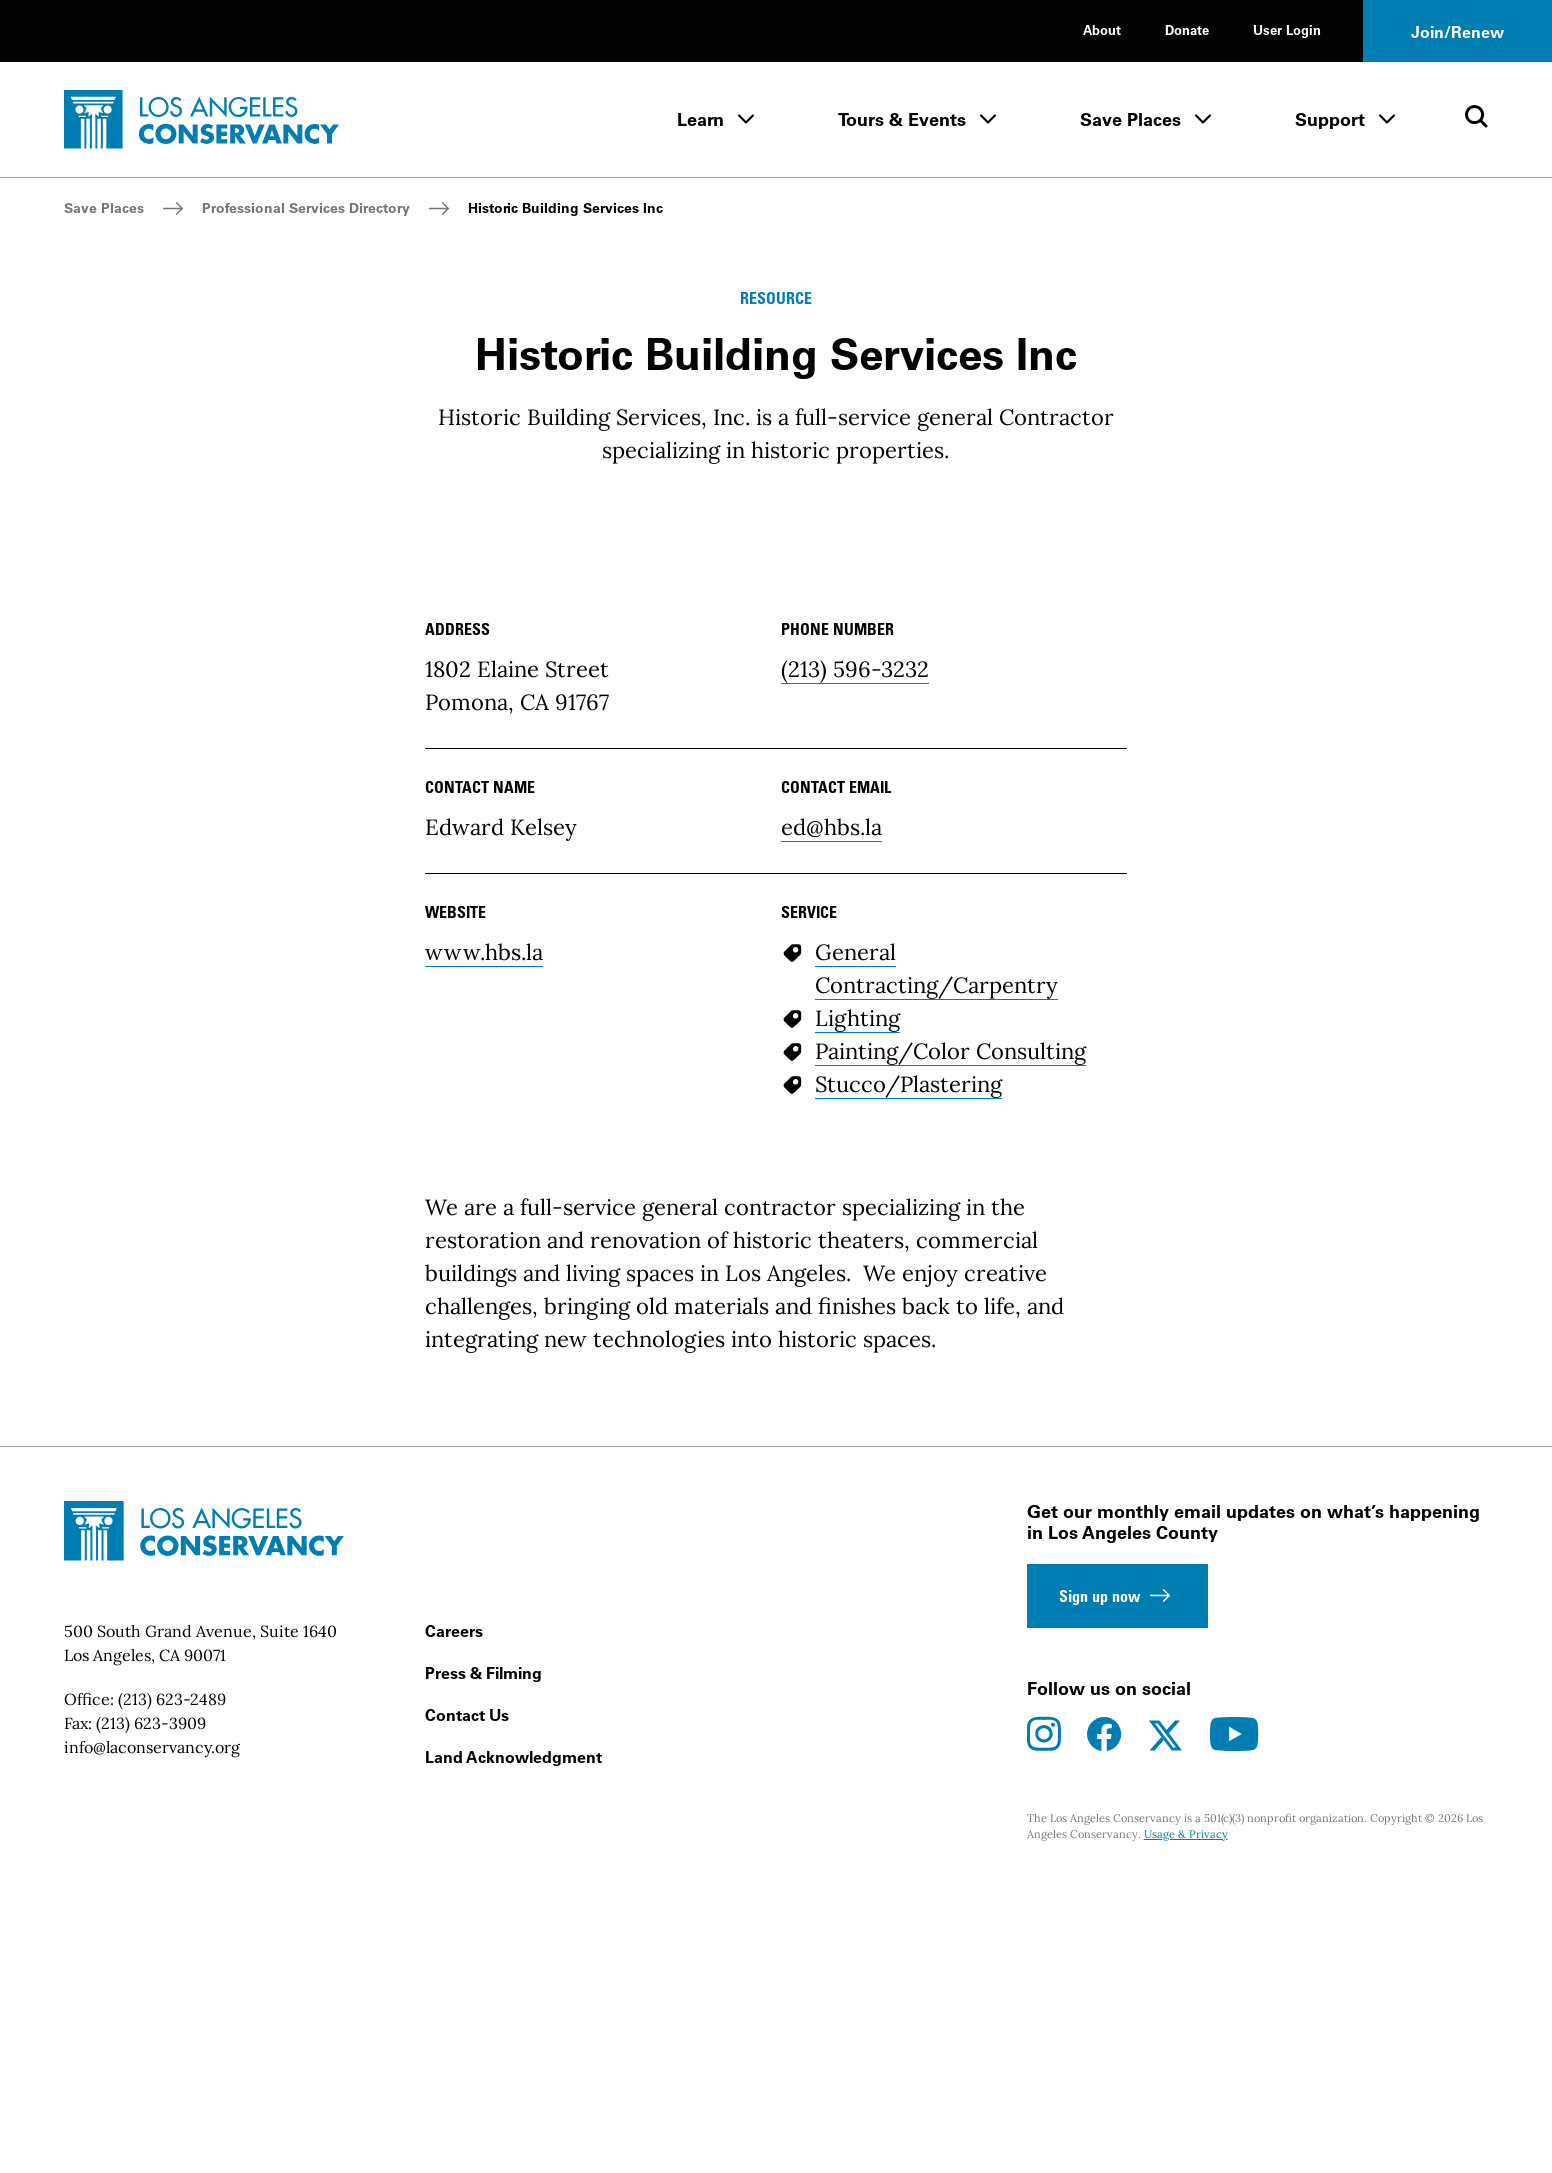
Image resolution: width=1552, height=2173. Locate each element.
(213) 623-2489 (172, 1990)
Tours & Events (902, 119)
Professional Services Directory (306, 208)
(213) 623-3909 (151, 2014)
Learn (700, 119)
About (1102, 29)
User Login (1287, 29)
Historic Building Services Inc (565, 208)
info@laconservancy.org (152, 2038)
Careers (454, 1922)
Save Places (1130, 119)
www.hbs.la (484, 1243)
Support (1330, 119)
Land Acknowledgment (513, 2048)
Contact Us (467, 2006)
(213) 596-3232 (855, 960)
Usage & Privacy (1186, 2126)
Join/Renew (1457, 32)
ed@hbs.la (831, 1118)
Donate (1187, 29)
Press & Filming (483, 1964)
